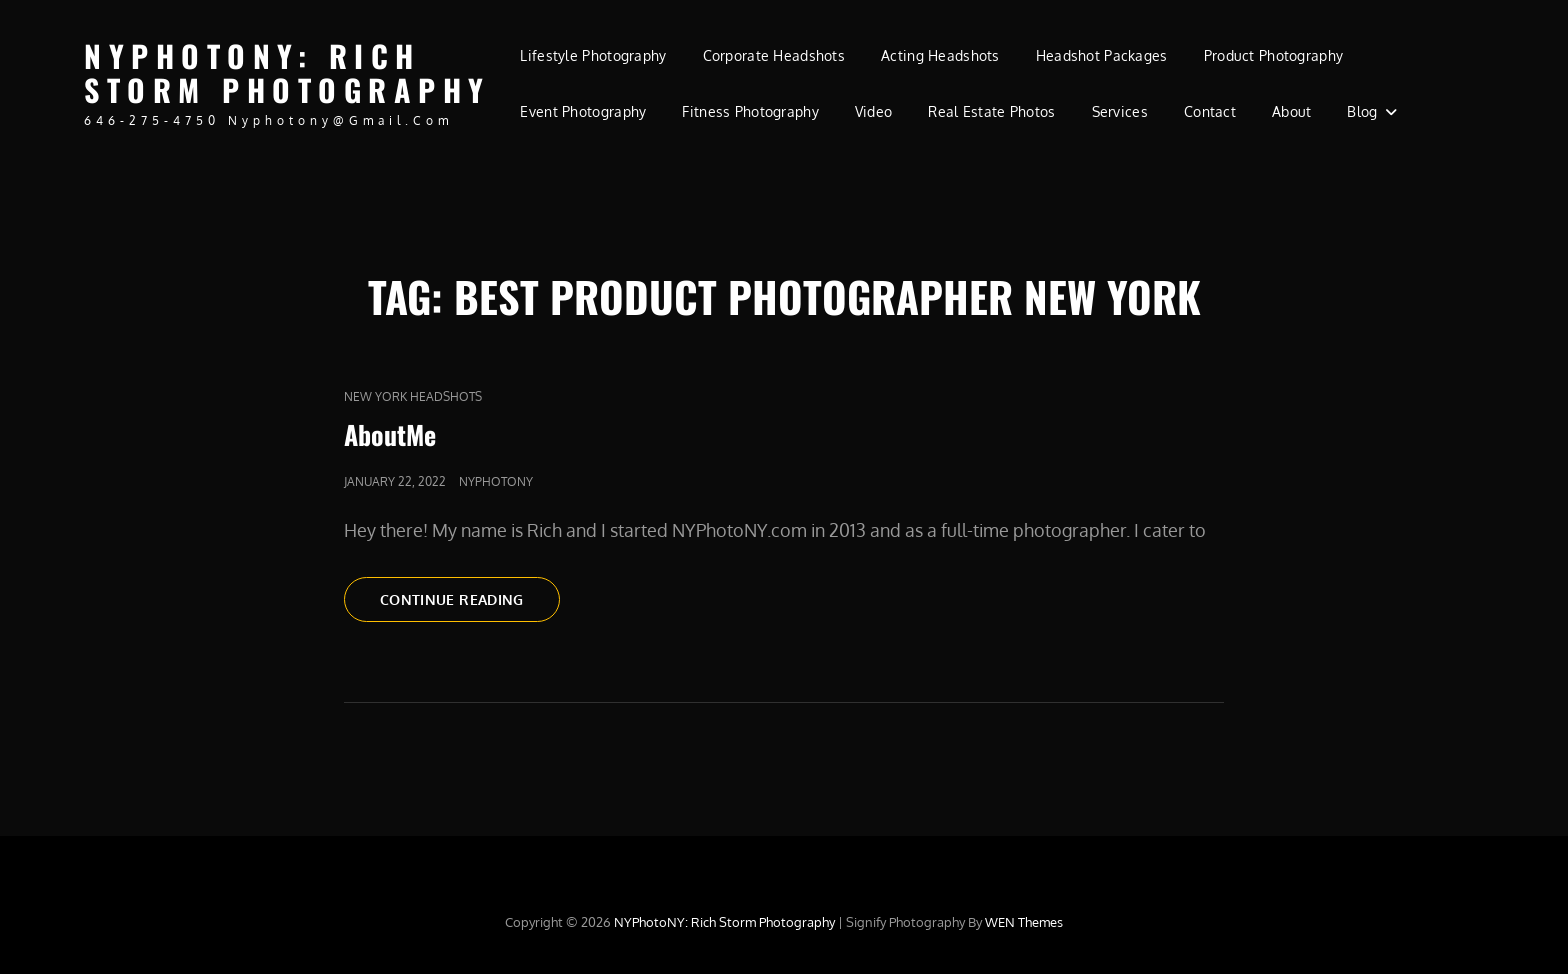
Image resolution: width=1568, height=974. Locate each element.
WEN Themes (1024, 922)
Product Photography (1274, 55)
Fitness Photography (750, 111)
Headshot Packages (1102, 55)
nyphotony (496, 481)
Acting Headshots (940, 55)
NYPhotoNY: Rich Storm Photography (287, 73)
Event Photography (583, 111)
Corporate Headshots (774, 55)
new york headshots (413, 396)
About (1291, 111)
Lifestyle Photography (593, 55)
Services (1120, 111)
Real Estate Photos (991, 111)
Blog (1362, 111)
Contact (1210, 111)
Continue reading (470, 598)
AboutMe (390, 434)
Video (873, 111)
